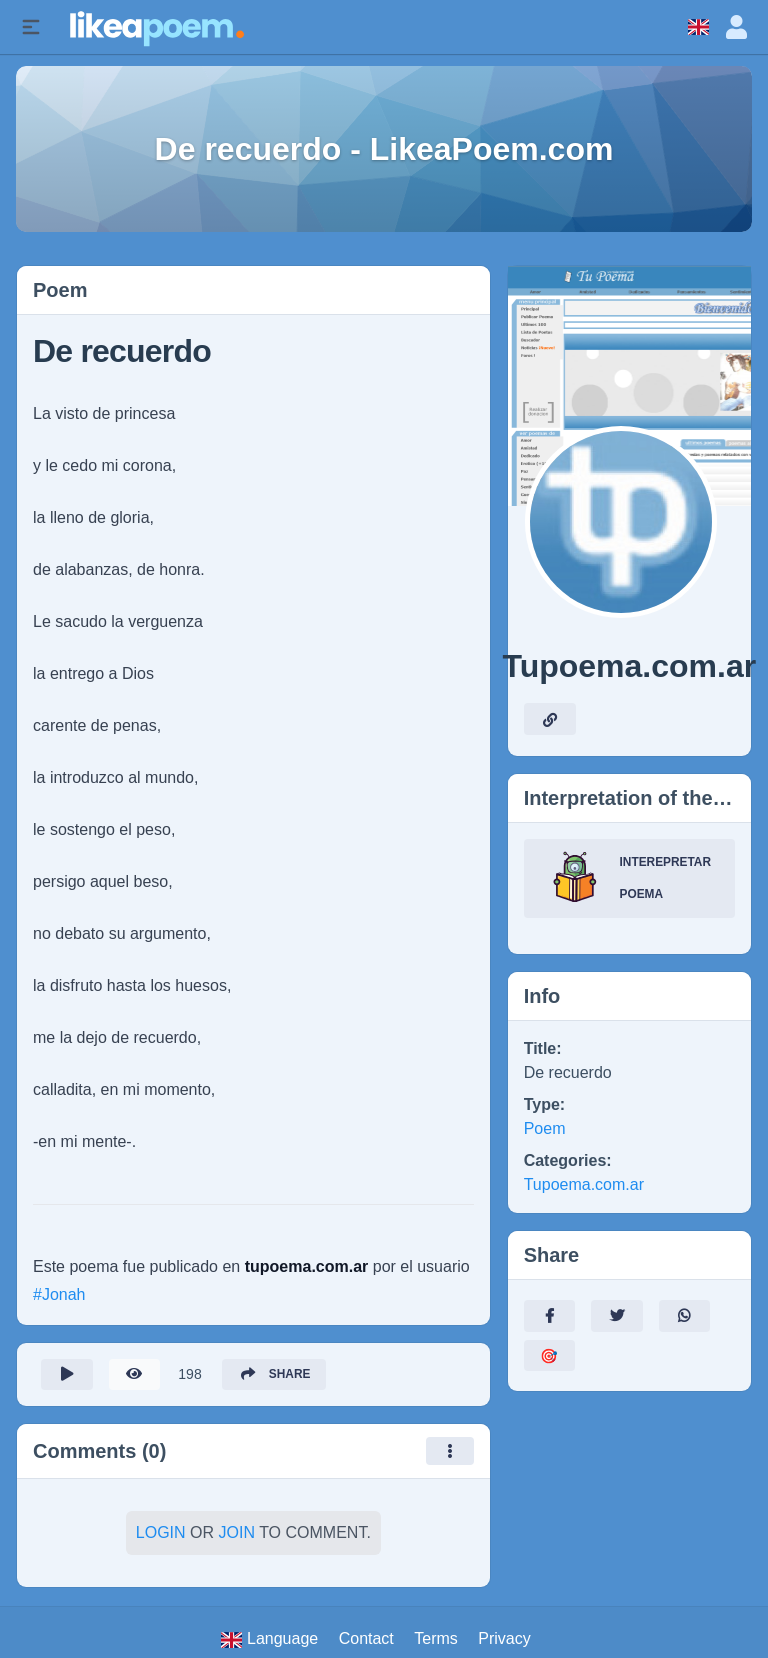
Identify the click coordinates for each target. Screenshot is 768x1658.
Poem (545, 1128)
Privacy (504, 1639)
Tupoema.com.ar (584, 1184)
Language (269, 1640)
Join (237, 1533)
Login (161, 1533)
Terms (436, 1639)
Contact (366, 1639)
